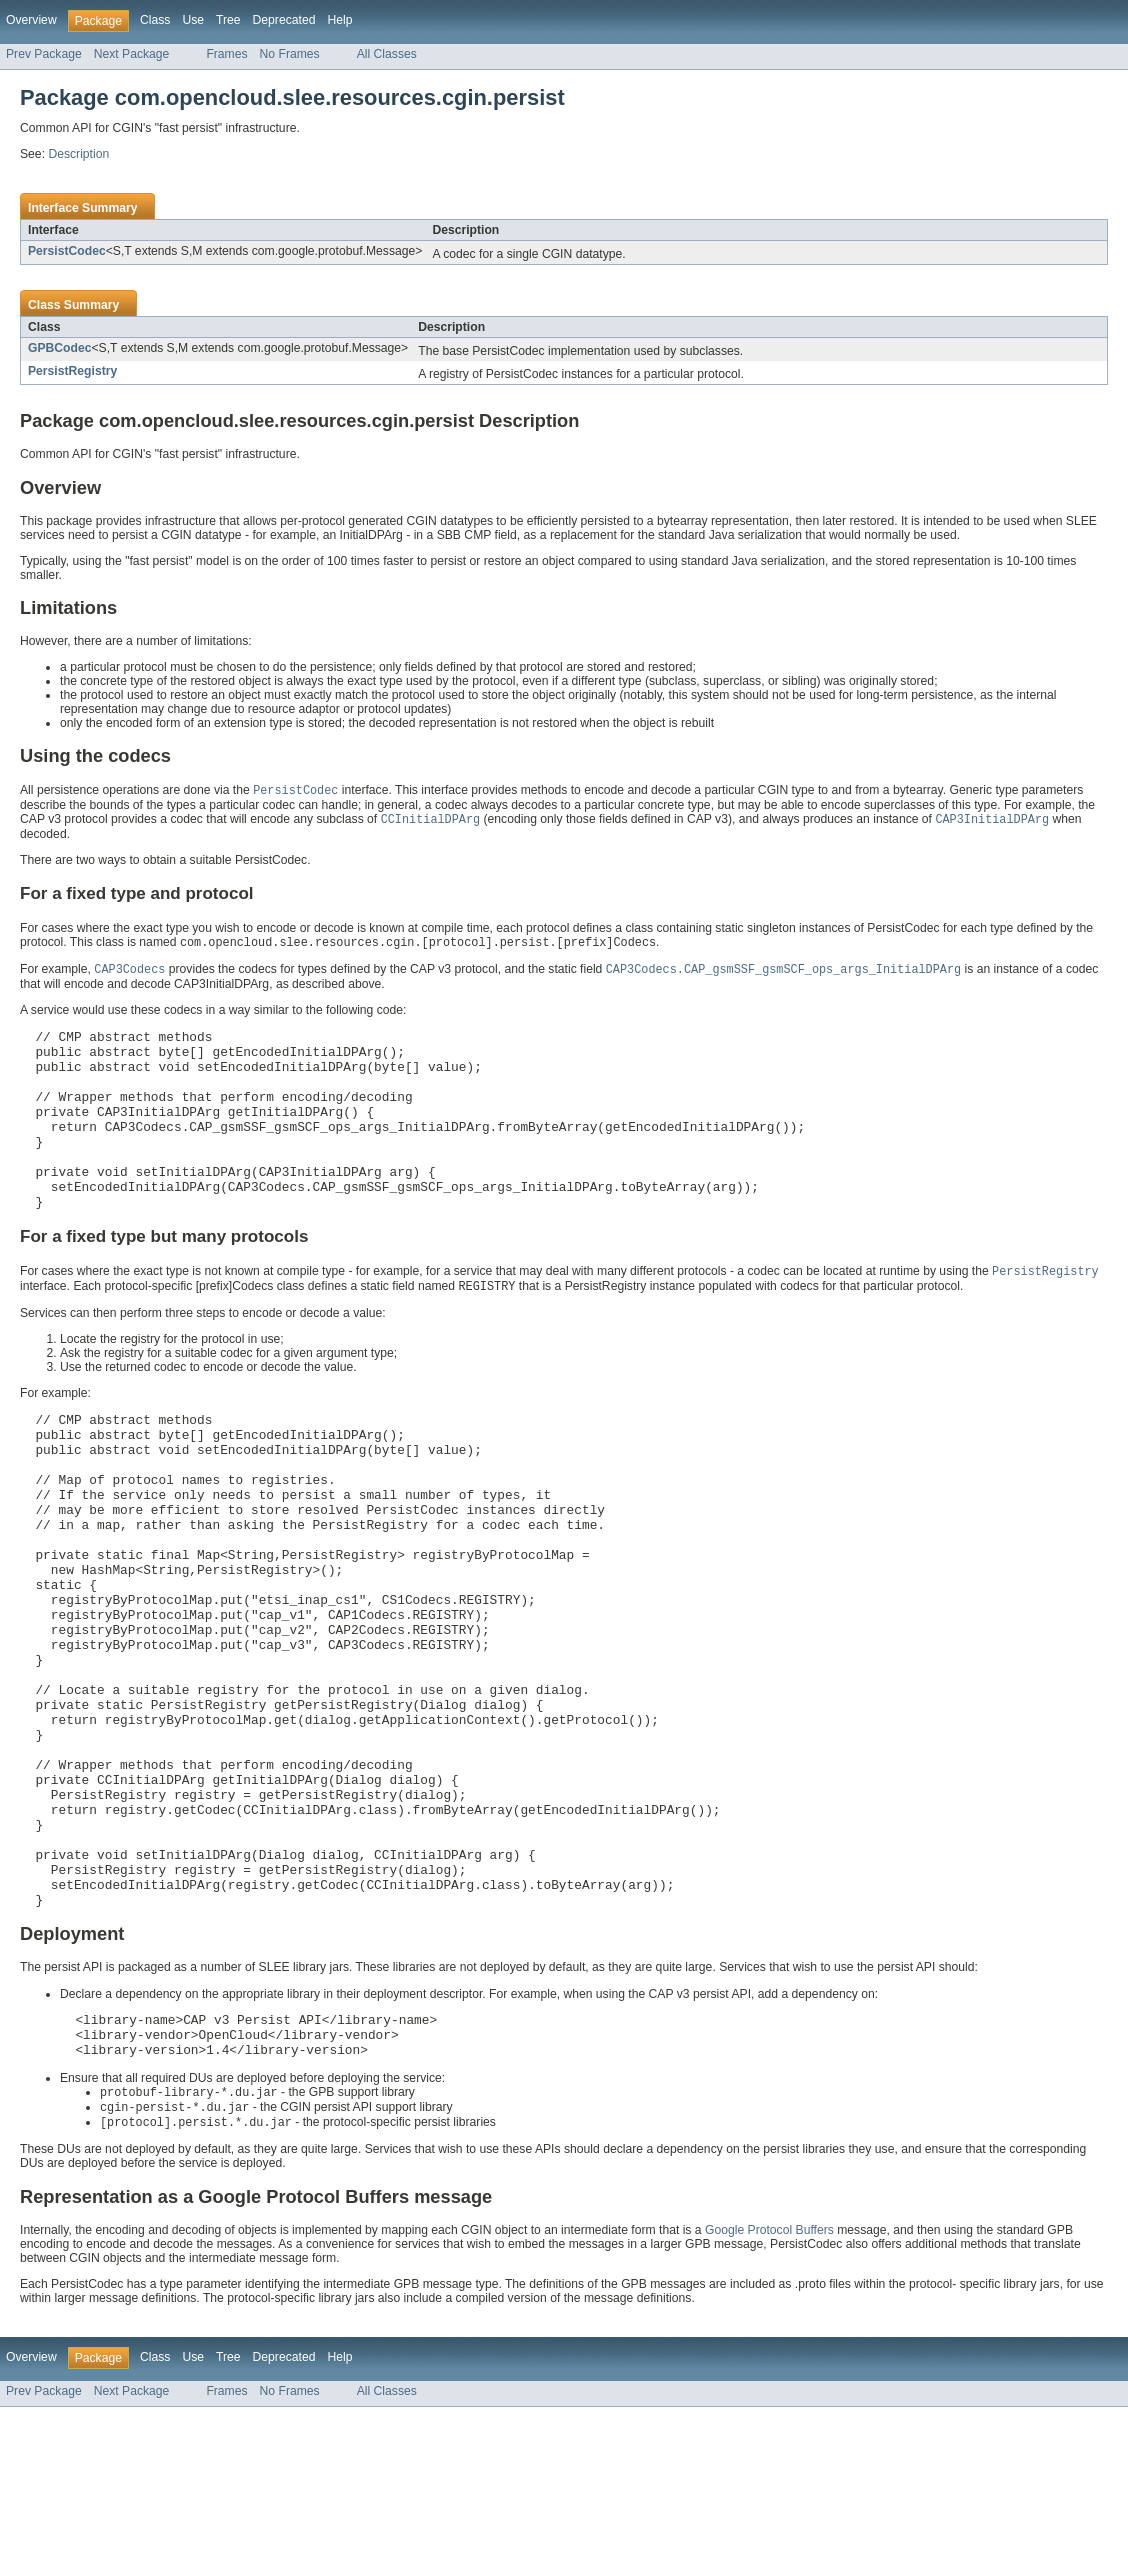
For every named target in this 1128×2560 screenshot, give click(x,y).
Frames (226, 54)
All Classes (387, 54)
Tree (228, 20)
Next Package (132, 54)
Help (339, 20)
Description (78, 154)
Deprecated (284, 20)
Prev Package (44, 54)
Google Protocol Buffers (769, 2383)
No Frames (290, 54)
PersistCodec (67, 251)
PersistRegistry (72, 371)
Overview (31, 20)
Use (193, 20)
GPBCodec (60, 348)
